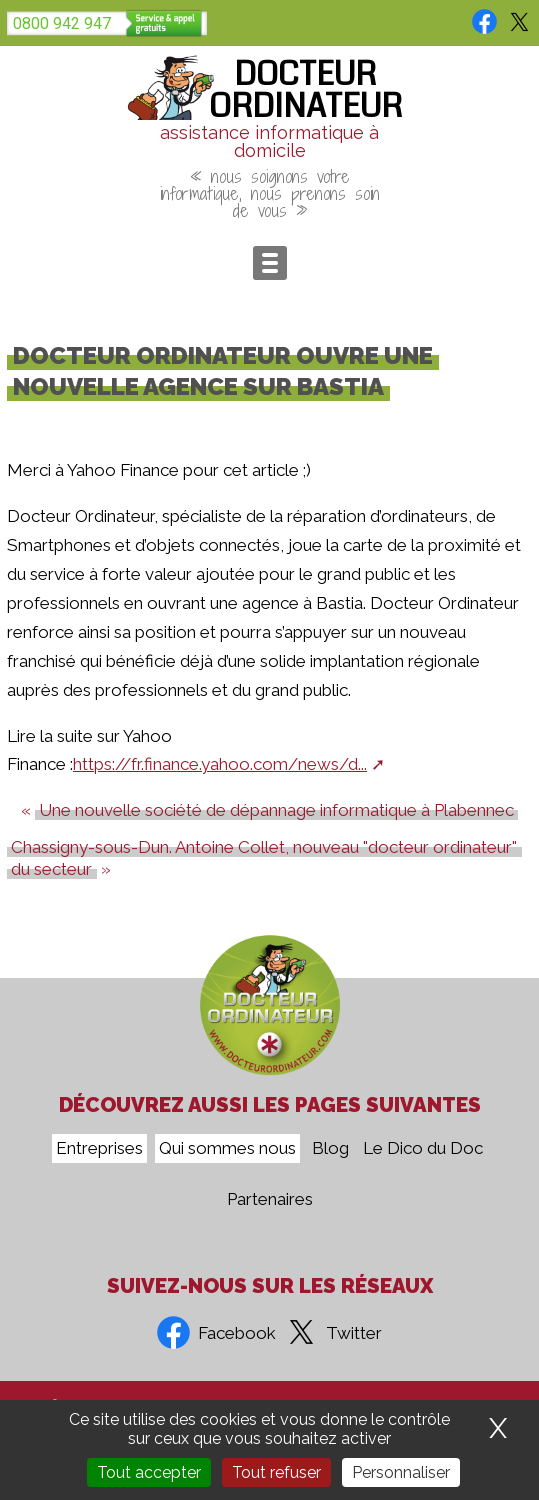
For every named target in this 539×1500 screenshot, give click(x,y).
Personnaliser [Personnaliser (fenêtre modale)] (401, 1472)
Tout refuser (276, 1472)
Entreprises (99, 1148)
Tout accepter (149, 1472)
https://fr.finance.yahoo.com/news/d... (220, 764)
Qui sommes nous (227, 1148)
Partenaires (270, 1199)
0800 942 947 (62, 23)
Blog (330, 1148)
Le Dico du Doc (423, 1148)
